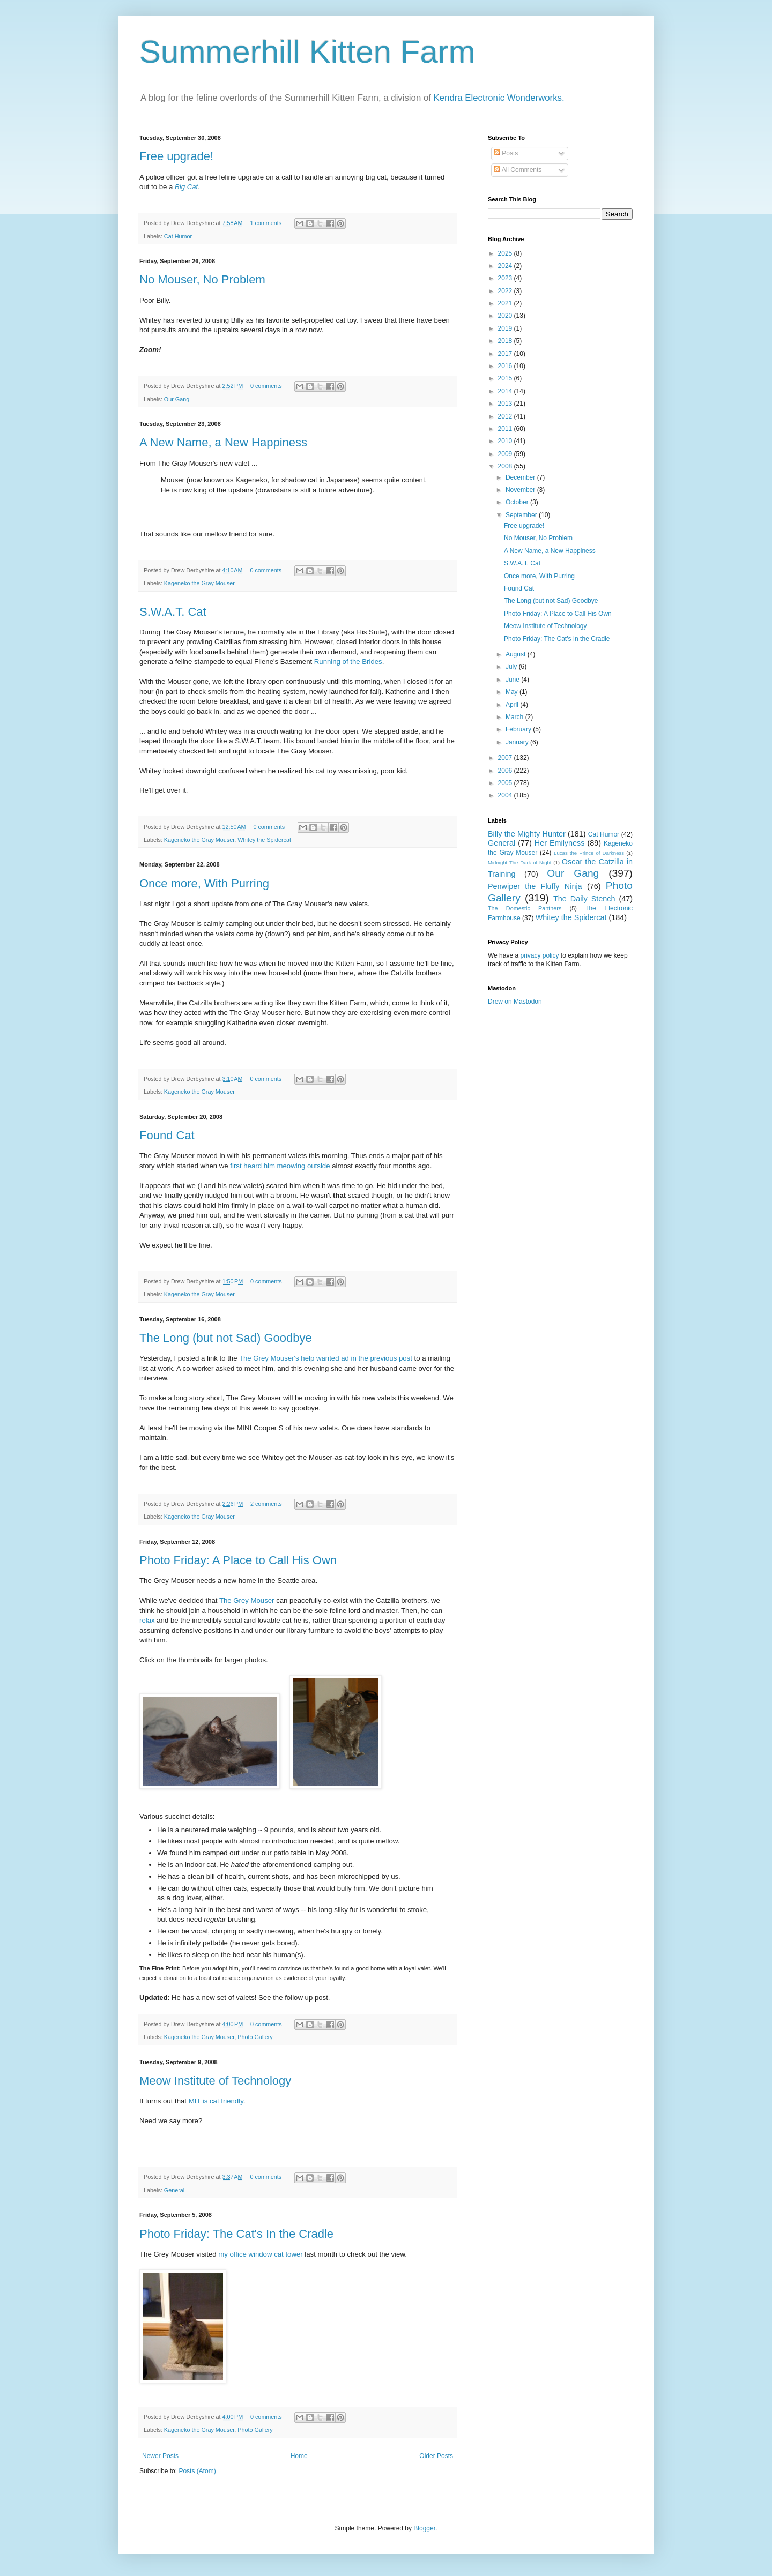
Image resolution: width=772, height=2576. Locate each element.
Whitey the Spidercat (264, 840)
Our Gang (176, 399)
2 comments (266, 1503)
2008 (506, 466)
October (518, 502)
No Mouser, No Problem (202, 279)
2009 (506, 454)
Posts (506, 153)
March (515, 717)
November (521, 490)
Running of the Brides (348, 662)
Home (299, 2456)
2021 (506, 303)
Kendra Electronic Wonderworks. (499, 98)
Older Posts (436, 2456)
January (518, 742)
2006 (506, 770)
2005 (506, 783)
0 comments (266, 386)
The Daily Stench (584, 898)
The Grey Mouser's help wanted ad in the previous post (325, 1358)
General (174, 2190)
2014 (506, 391)
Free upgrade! (176, 156)
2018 (506, 341)
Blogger (424, 2528)
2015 (506, 378)
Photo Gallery (254, 2037)
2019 (506, 328)
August (517, 654)
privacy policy (539, 955)
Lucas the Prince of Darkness (589, 853)
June (513, 679)
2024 (506, 266)
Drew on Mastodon (515, 1001)
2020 (506, 315)
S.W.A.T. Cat (172, 611)
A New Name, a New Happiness (223, 442)
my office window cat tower (260, 2254)
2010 (506, 441)
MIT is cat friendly (216, 2101)
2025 (506, 253)
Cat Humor (178, 236)
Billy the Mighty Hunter (527, 834)
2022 (506, 291)
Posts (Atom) (197, 2471)
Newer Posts (160, 2456)
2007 (506, 757)
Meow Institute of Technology (215, 2080)
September (522, 515)
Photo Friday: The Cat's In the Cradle (236, 2234)
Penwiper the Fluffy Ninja (535, 886)
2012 (506, 416)
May (512, 692)
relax (147, 1620)
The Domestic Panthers (524, 908)
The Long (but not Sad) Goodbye (225, 1338)
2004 (506, 795)
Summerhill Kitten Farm (307, 52)
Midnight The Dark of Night (519, 862)
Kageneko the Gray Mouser (199, 583)
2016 (506, 366)
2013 (506, 403)
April (513, 704)
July (512, 666)
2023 (506, 278)
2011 (506, 428)
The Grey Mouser (246, 1600)
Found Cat (167, 1135)
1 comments (265, 223)
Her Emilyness (560, 843)
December (521, 477)
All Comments (517, 170)
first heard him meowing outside (280, 1166)
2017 (506, 353)
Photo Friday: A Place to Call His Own (238, 1560)
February (519, 729)
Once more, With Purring (204, 883)
